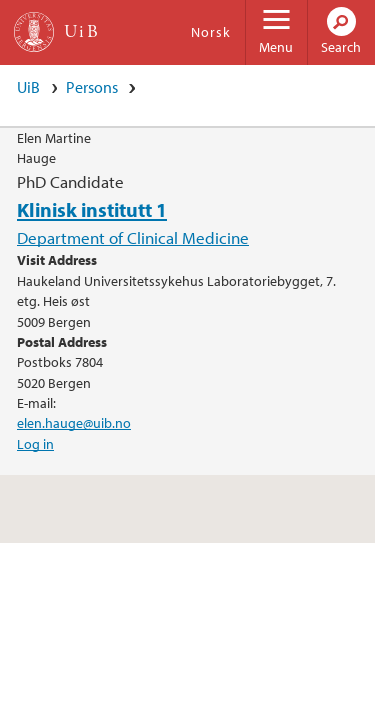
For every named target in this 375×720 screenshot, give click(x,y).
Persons (92, 87)
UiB (28, 87)
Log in (35, 444)
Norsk (211, 32)
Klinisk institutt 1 (92, 209)
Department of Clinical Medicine (133, 237)
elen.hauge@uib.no (74, 423)
